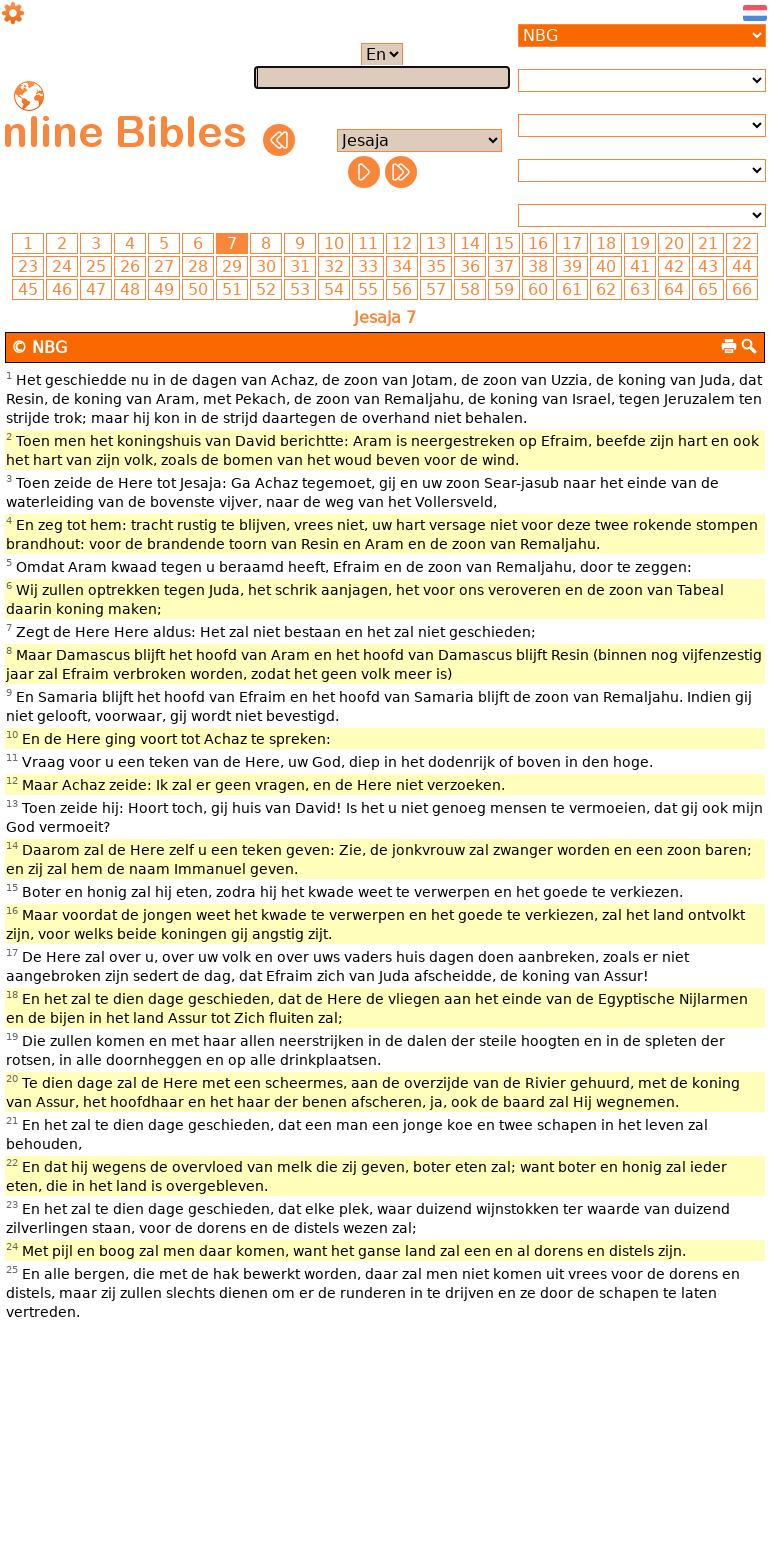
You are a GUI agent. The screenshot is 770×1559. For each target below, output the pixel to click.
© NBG (39, 347)
